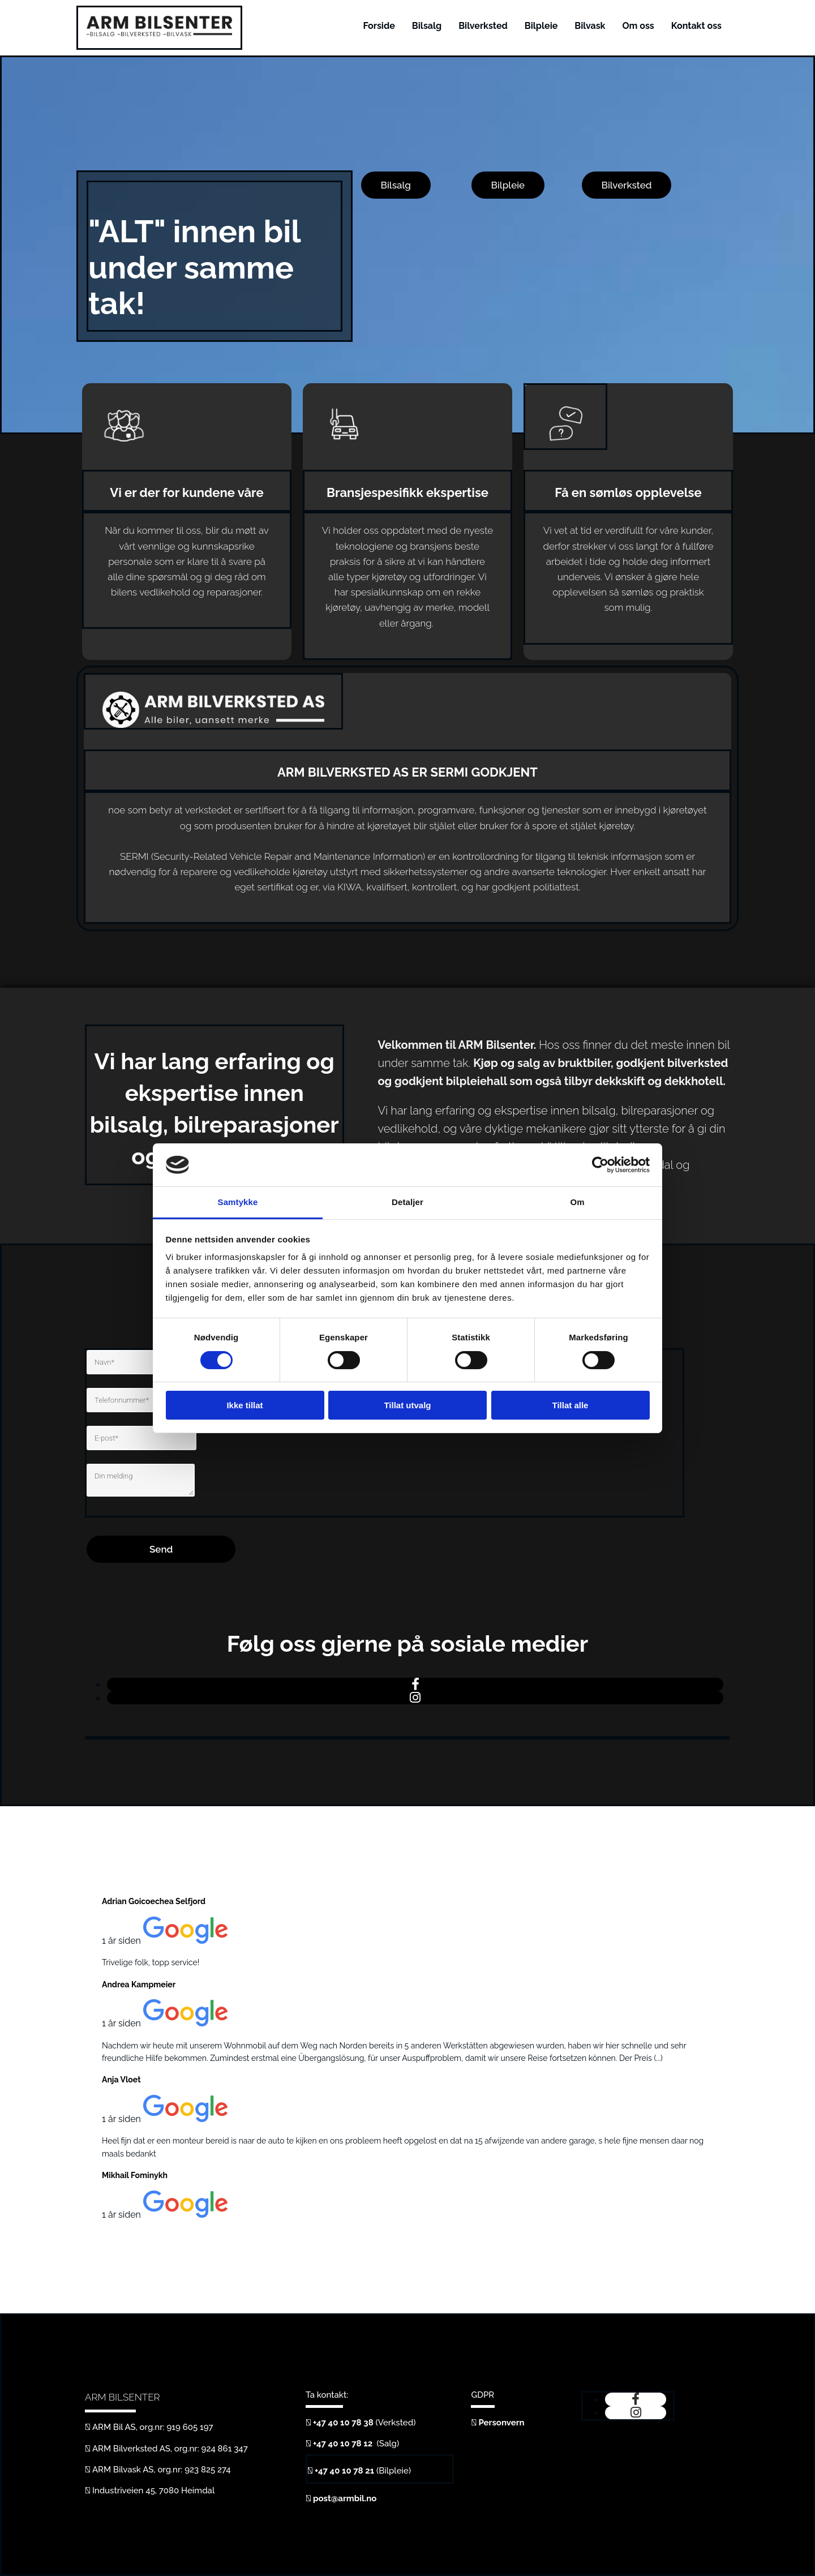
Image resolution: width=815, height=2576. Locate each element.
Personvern (501, 2423)
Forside (378, 25)
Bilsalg (426, 25)
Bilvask (589, 25)
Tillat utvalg (407, 1405)
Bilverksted (483, 25)
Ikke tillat (244, 1405)
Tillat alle (570, 1405)
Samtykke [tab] (238, 1202)
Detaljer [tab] (407, 1202)
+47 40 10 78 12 (344, 2443)
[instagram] (415, 1697)
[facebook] (415, 1684)
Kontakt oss (696, 25)
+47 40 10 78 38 (343, 2423)
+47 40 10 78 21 (344, 2471)
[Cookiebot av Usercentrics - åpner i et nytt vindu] (600, 1164)
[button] (396, 185)
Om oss (638, 25)
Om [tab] (577, 1202)
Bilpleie (541, 25)
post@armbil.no (344, 2498)
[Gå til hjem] (159, 33)
